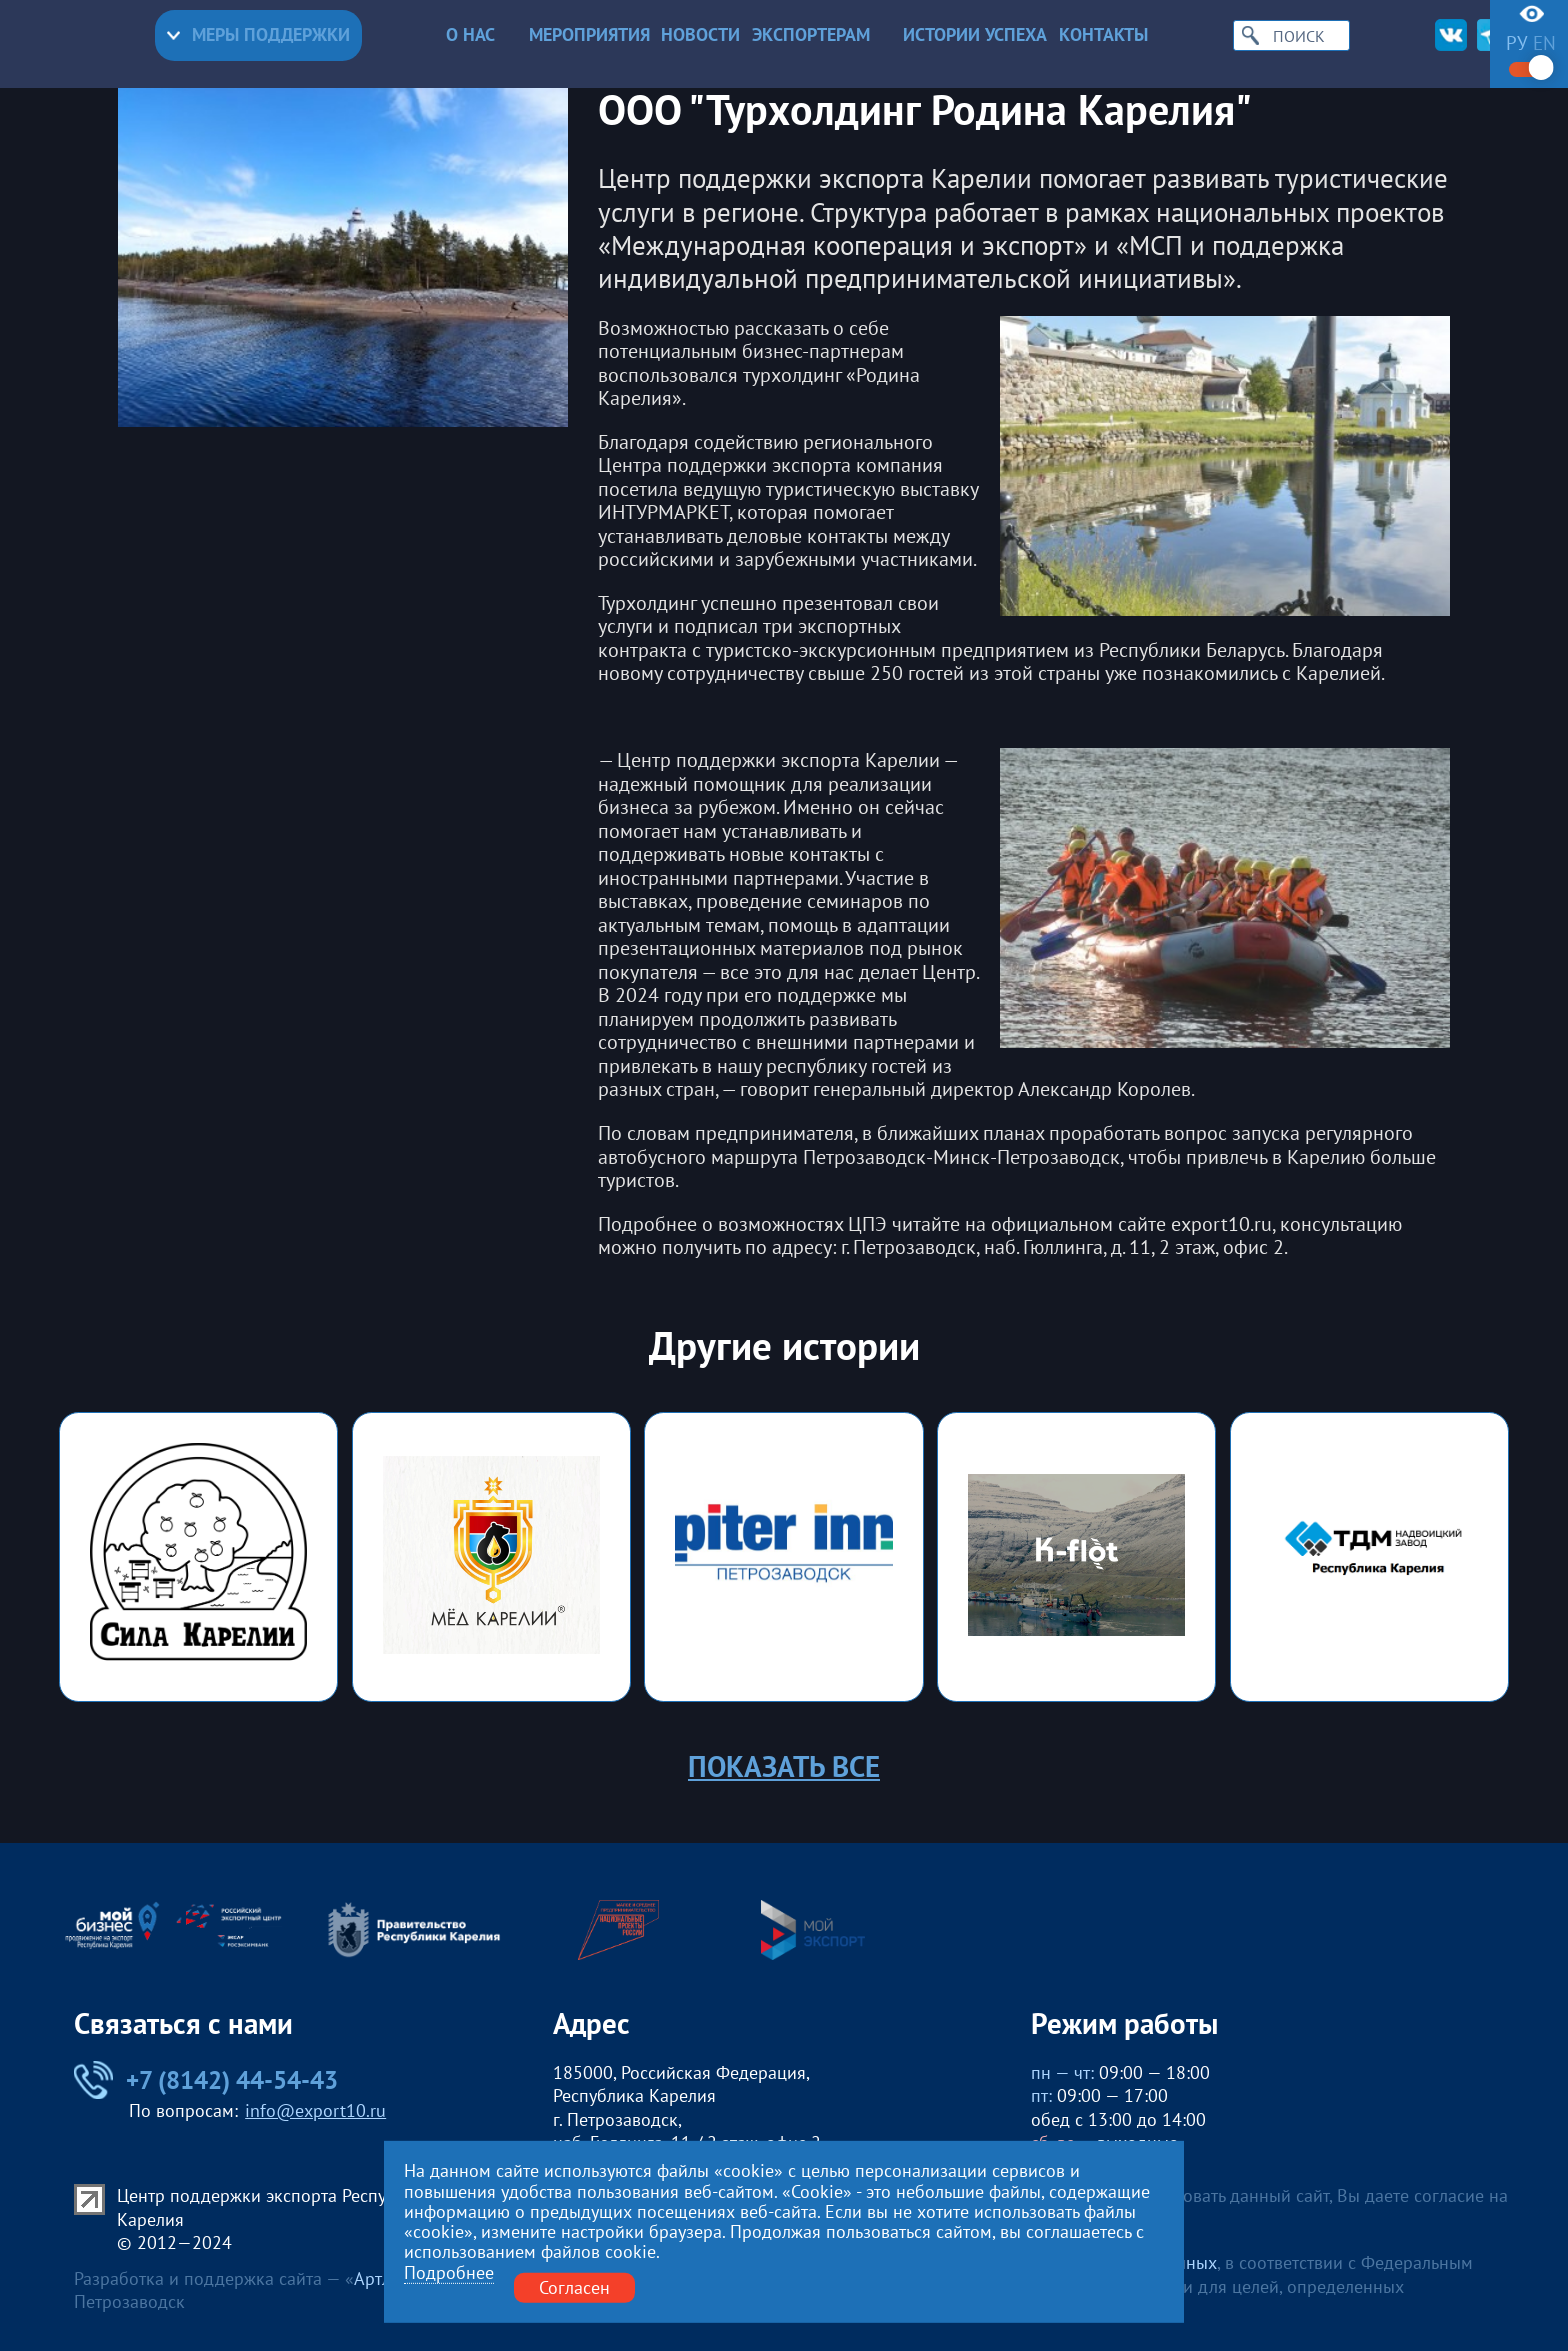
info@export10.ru (315, 2110)
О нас (481, 35)
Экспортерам (822, 35)
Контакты (1103, 35)
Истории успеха (975, 35)
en (1544, 43)
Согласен (574, 2287)
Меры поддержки (258, 34)
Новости (700, 35)
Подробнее (449, 2273)
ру (1517, 43)
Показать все (784, 1766)
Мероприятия (589, 35)
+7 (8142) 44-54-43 (206, 2080)
